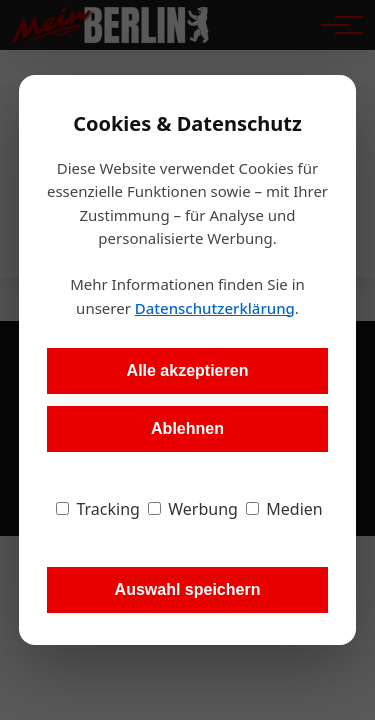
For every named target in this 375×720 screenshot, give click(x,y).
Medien (284, 509)
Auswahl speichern (188, 589)
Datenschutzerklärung (215, 308)
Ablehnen (187, 428)
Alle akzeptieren (188, 370)
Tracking (98, 509)
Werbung (193, 509)
